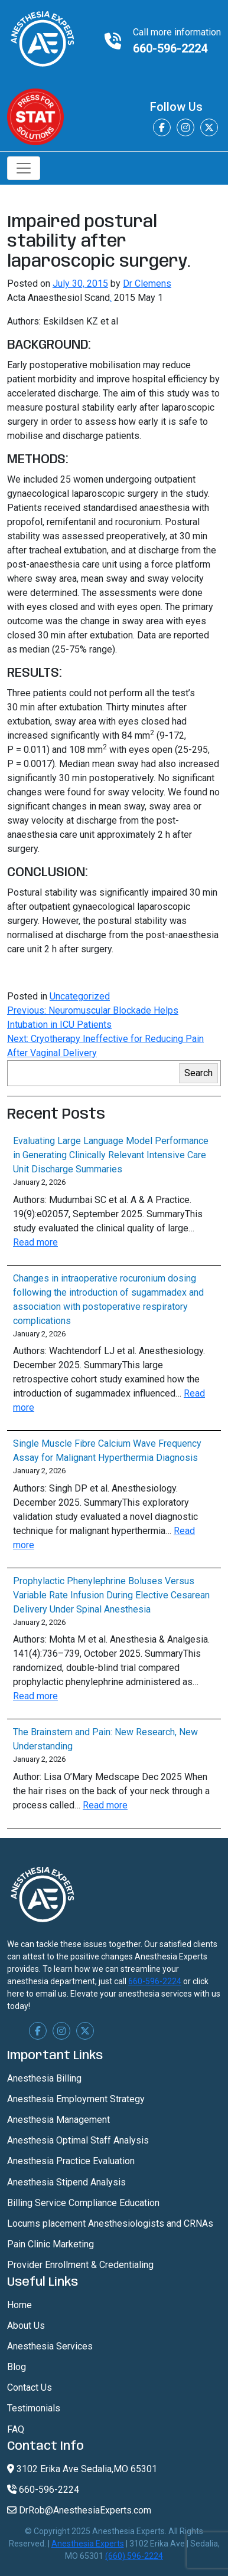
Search (198, 1073)
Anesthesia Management (58, 2119)
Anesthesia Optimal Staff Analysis (78, 2140)
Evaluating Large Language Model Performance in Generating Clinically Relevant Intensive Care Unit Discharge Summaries (111, 1155)
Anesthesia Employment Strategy (76, 2099)
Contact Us (29, 2387)
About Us (26, 2325)
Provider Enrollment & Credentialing (80, 2264)
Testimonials (33, 2408)
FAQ (15, 2429)
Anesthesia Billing (44, 2078)
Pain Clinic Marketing (50, 2244)
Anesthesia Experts (87, 2543)
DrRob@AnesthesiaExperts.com (79, 2510)
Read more (35, 1242)
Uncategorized (80, 996)
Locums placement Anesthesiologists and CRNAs (110, 2223)
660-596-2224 (170, 48)
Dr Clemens (147, 283)
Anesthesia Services (50, 2346)
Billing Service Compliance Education (83, 2202)
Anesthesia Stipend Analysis (66, 2182)
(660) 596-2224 (134, 2556)
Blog (16, 2366)
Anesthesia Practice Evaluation (71, 2161)
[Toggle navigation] (23, 168)
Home (19, 2304)
